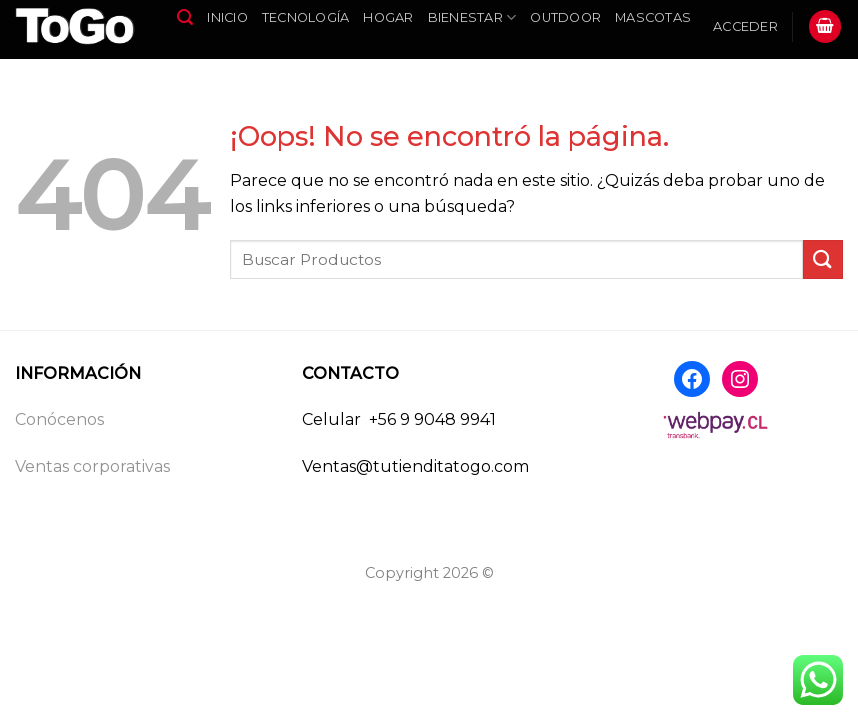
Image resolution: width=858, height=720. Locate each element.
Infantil (213, 64)
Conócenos (59, 419)
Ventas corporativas (92, 466)
